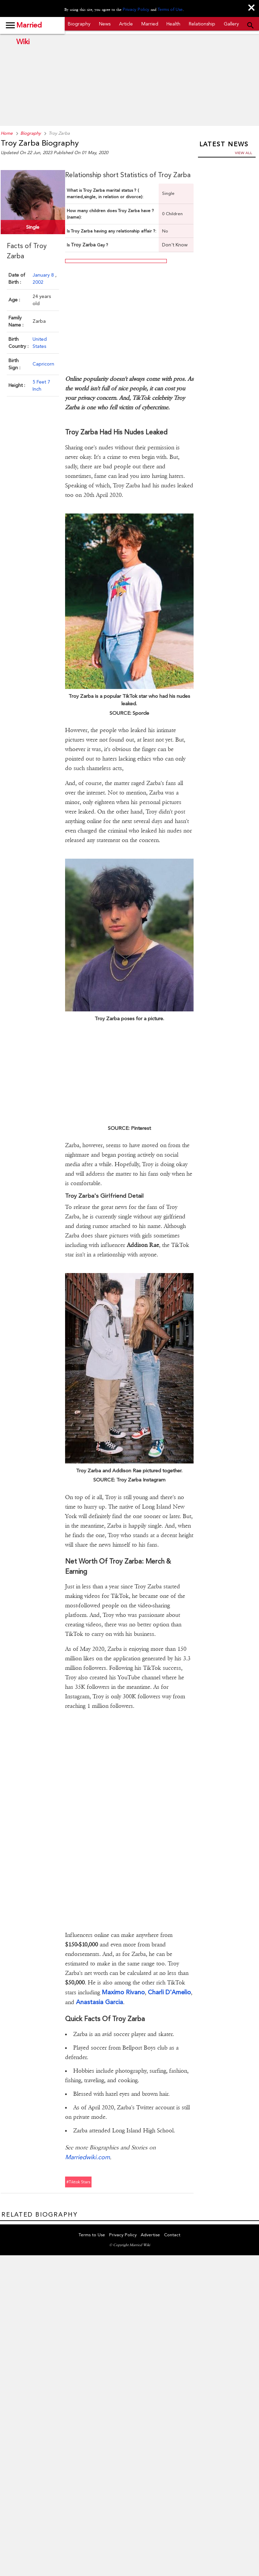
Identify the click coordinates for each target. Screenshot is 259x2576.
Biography (79, 23)
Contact (172, 2222)
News (105, 23)
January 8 (44, 273)
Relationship (202, 23)
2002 (38, 280)
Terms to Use (92, 2222)
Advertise (150, 2222)
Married (149, 23)
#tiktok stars (78, 2169)
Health (173, 23)
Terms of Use (169, 9)
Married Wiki (29, 27)
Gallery (231, 23)
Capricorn (43, 362)
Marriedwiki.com (87, 2144)
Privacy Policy (137, 9)
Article (126, 23)
